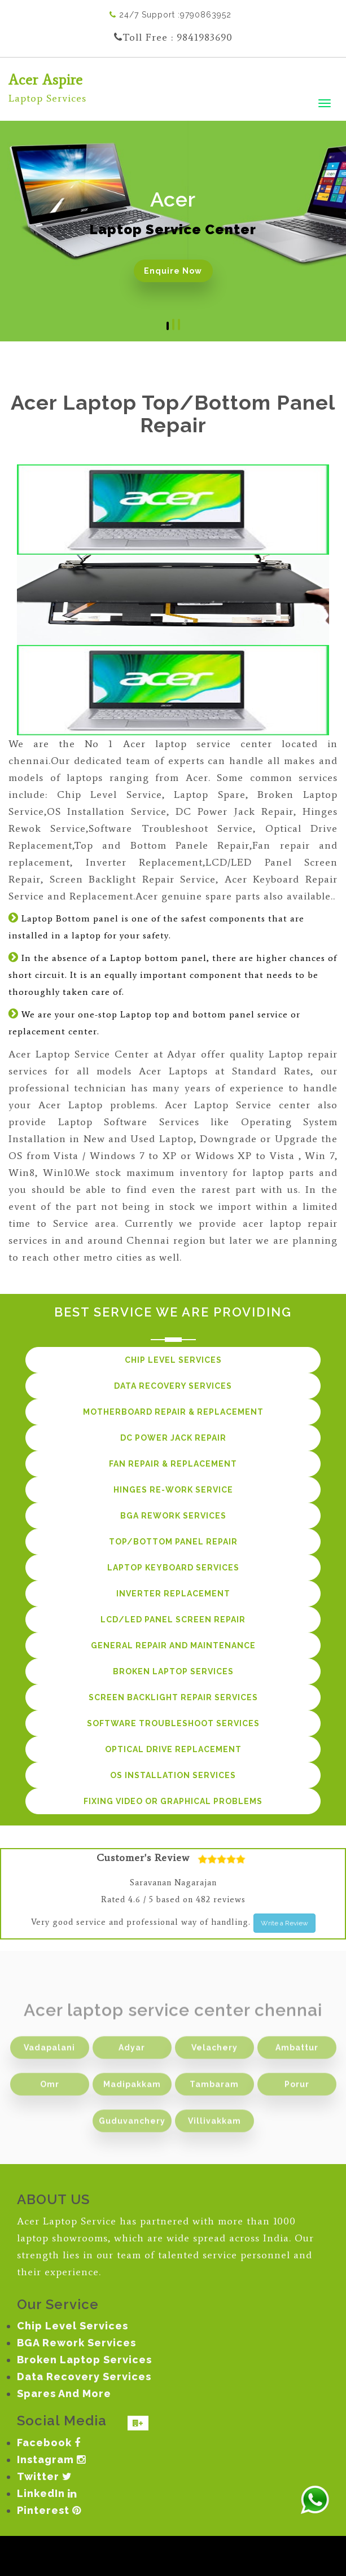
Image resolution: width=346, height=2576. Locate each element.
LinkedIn (47, 2493)
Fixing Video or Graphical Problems (173, 1801)
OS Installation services (173, 1775)
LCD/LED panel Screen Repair (173, 1619)
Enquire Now (173, 270)
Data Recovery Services (84, 2376)
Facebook (49, 2442)
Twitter (44, 2476)
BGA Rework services (173, 1515)
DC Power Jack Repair (173, 1437)
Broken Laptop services (173, 1671)
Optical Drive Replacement (173, 1749)
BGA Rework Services (76, 2343)
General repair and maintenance (173, 1645)
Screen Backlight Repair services (173, 1697)
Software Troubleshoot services (173, 1723)
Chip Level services (173, 1359)
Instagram (51, 2459)
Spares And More (64, 2393)
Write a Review (284, 1923)
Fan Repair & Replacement (173, 1463)
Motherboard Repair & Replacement (173, 1411)
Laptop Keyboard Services (173, 1567)
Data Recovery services (173, 1385)
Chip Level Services (72, 2326)
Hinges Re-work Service (173, 1489)
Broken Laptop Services (84, 2360)
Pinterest (49, 2510)
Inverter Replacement (173, 1593)
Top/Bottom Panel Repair (173, 1541)
